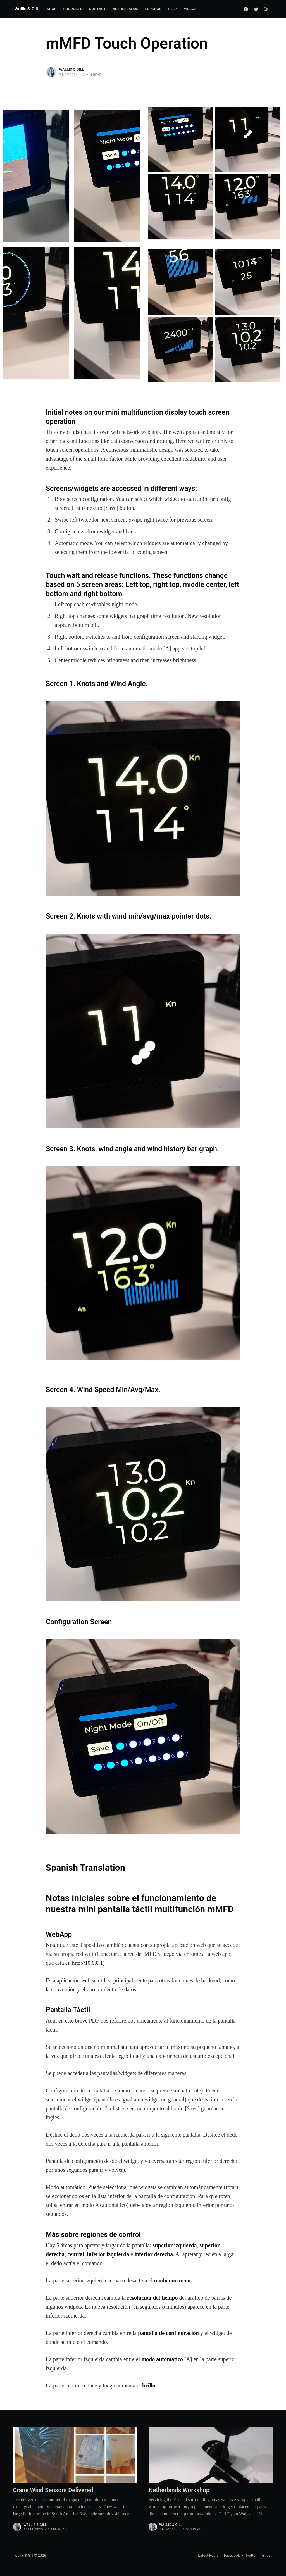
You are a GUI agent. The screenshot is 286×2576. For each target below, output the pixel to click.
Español (153, 9)
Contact (97, 9)
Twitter (250, 2555)
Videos (190, 9)
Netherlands (126, 9)
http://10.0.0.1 (88, 1963)
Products (72, 9)
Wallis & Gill (26, 8)
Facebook (232, 2555)
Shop (51, 9)
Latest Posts (208, 2555)
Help (172, 9)
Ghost (266, 2555)
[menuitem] (51, 9)
